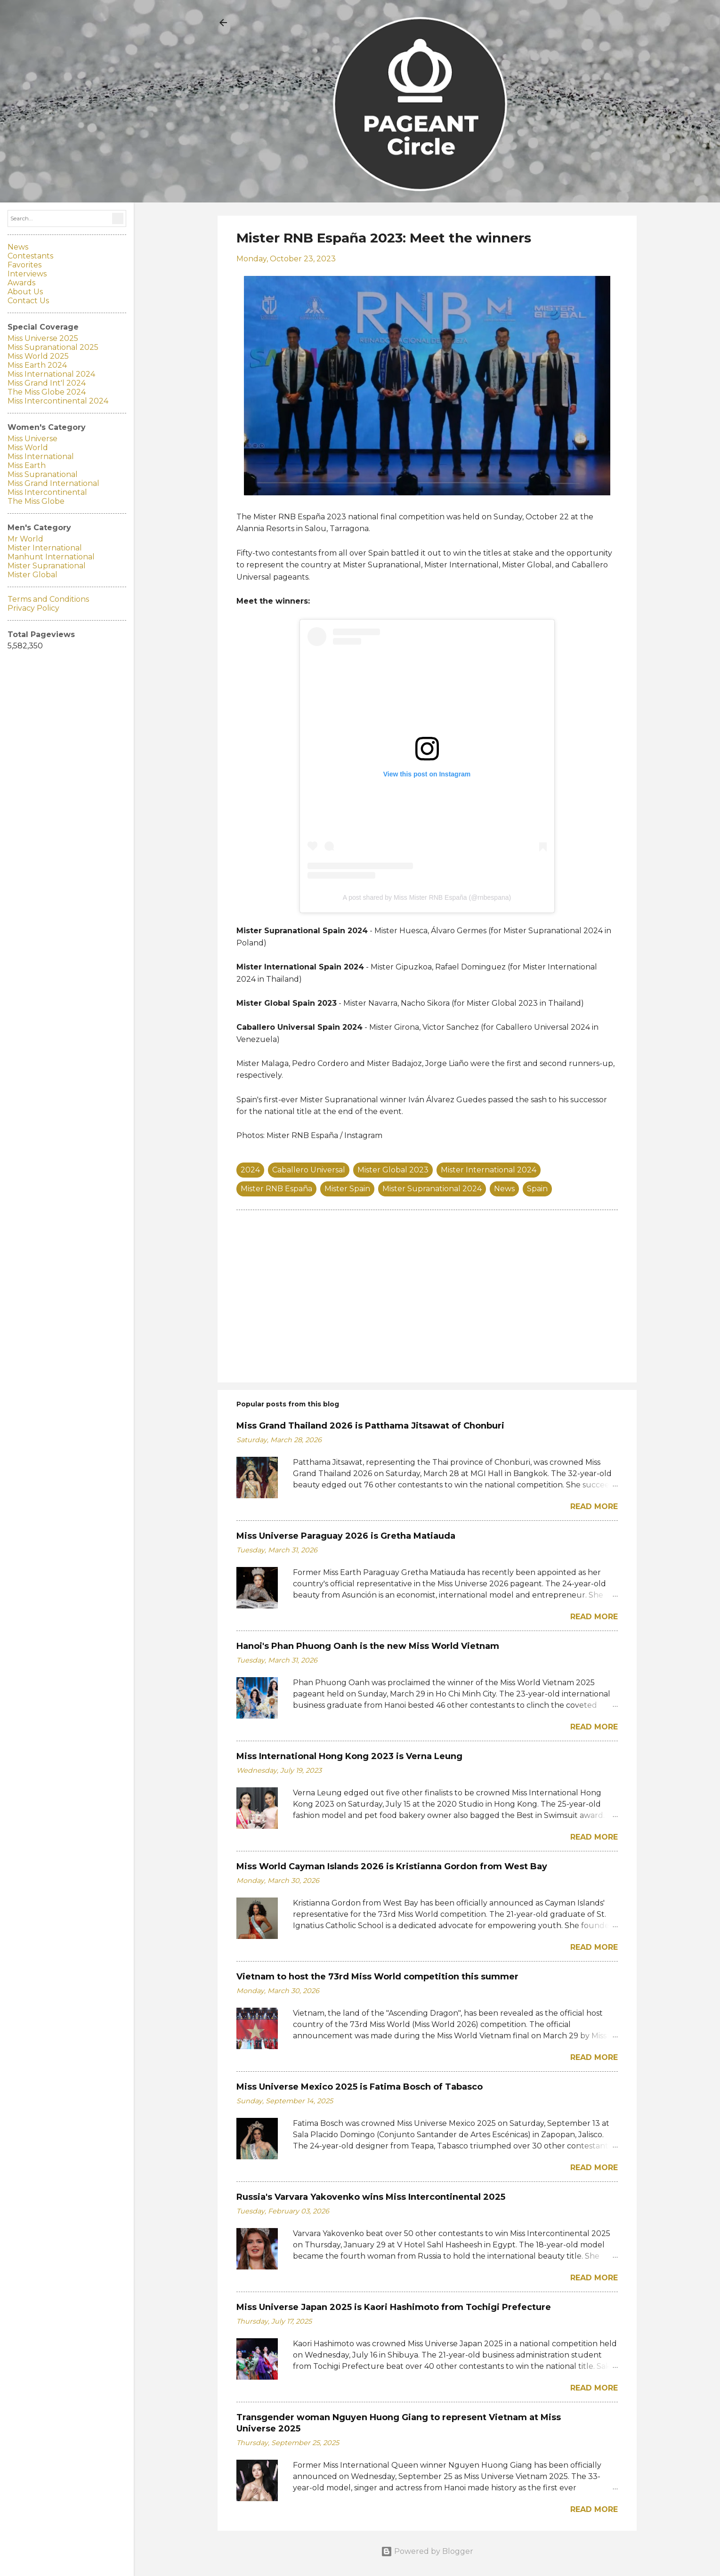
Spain (537, 1188)
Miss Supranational (43, 474)
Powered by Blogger (427, 2551)
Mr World (25, 538)
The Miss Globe (36, 501)
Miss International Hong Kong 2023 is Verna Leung (349, 1756)
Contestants (30, 255)
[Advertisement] (427, 1295)
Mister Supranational (47, 565)
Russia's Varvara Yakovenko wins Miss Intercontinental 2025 (370, 2197)
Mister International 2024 (488, 1169)
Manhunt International (51, 556)
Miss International (41, 456)
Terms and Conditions (48, 599)
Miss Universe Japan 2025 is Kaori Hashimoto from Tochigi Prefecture (393, 2307)
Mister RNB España (276, 1188)
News (504, 1188)
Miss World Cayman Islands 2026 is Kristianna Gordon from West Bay (391, 1866)
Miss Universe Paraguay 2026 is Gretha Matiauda (345, 1536)
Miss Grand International (53, 483)
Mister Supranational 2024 (432, 1188)
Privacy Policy (33, 608)
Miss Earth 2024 (37, 365)
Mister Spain (347, 1188)
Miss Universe (32, 438)
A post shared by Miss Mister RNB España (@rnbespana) (427, 897)
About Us (25, 291)
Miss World (28, 447)
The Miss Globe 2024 (47, 392)
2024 (250, 1169)
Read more (594, 1506)
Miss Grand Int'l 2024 (47, 383)
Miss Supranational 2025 (53, 347)
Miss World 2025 (38, 356)
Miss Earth (27, 465)
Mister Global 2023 (393, 1169)
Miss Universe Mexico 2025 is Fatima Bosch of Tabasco (359, 2087)
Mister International (45, 547)
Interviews (27, 273)
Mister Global (32, 574)
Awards (21, 282)
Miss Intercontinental (47, 492)
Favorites (24, 264)
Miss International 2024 (51, 374)
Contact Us (28, 300)
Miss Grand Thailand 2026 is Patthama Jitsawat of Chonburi (370, 1426)
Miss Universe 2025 (43, 338)
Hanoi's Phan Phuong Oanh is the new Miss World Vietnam (367, 1646)
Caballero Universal (308, 1169)
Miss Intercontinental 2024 (58, 400)
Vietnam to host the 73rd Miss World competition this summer (377, 1976)
